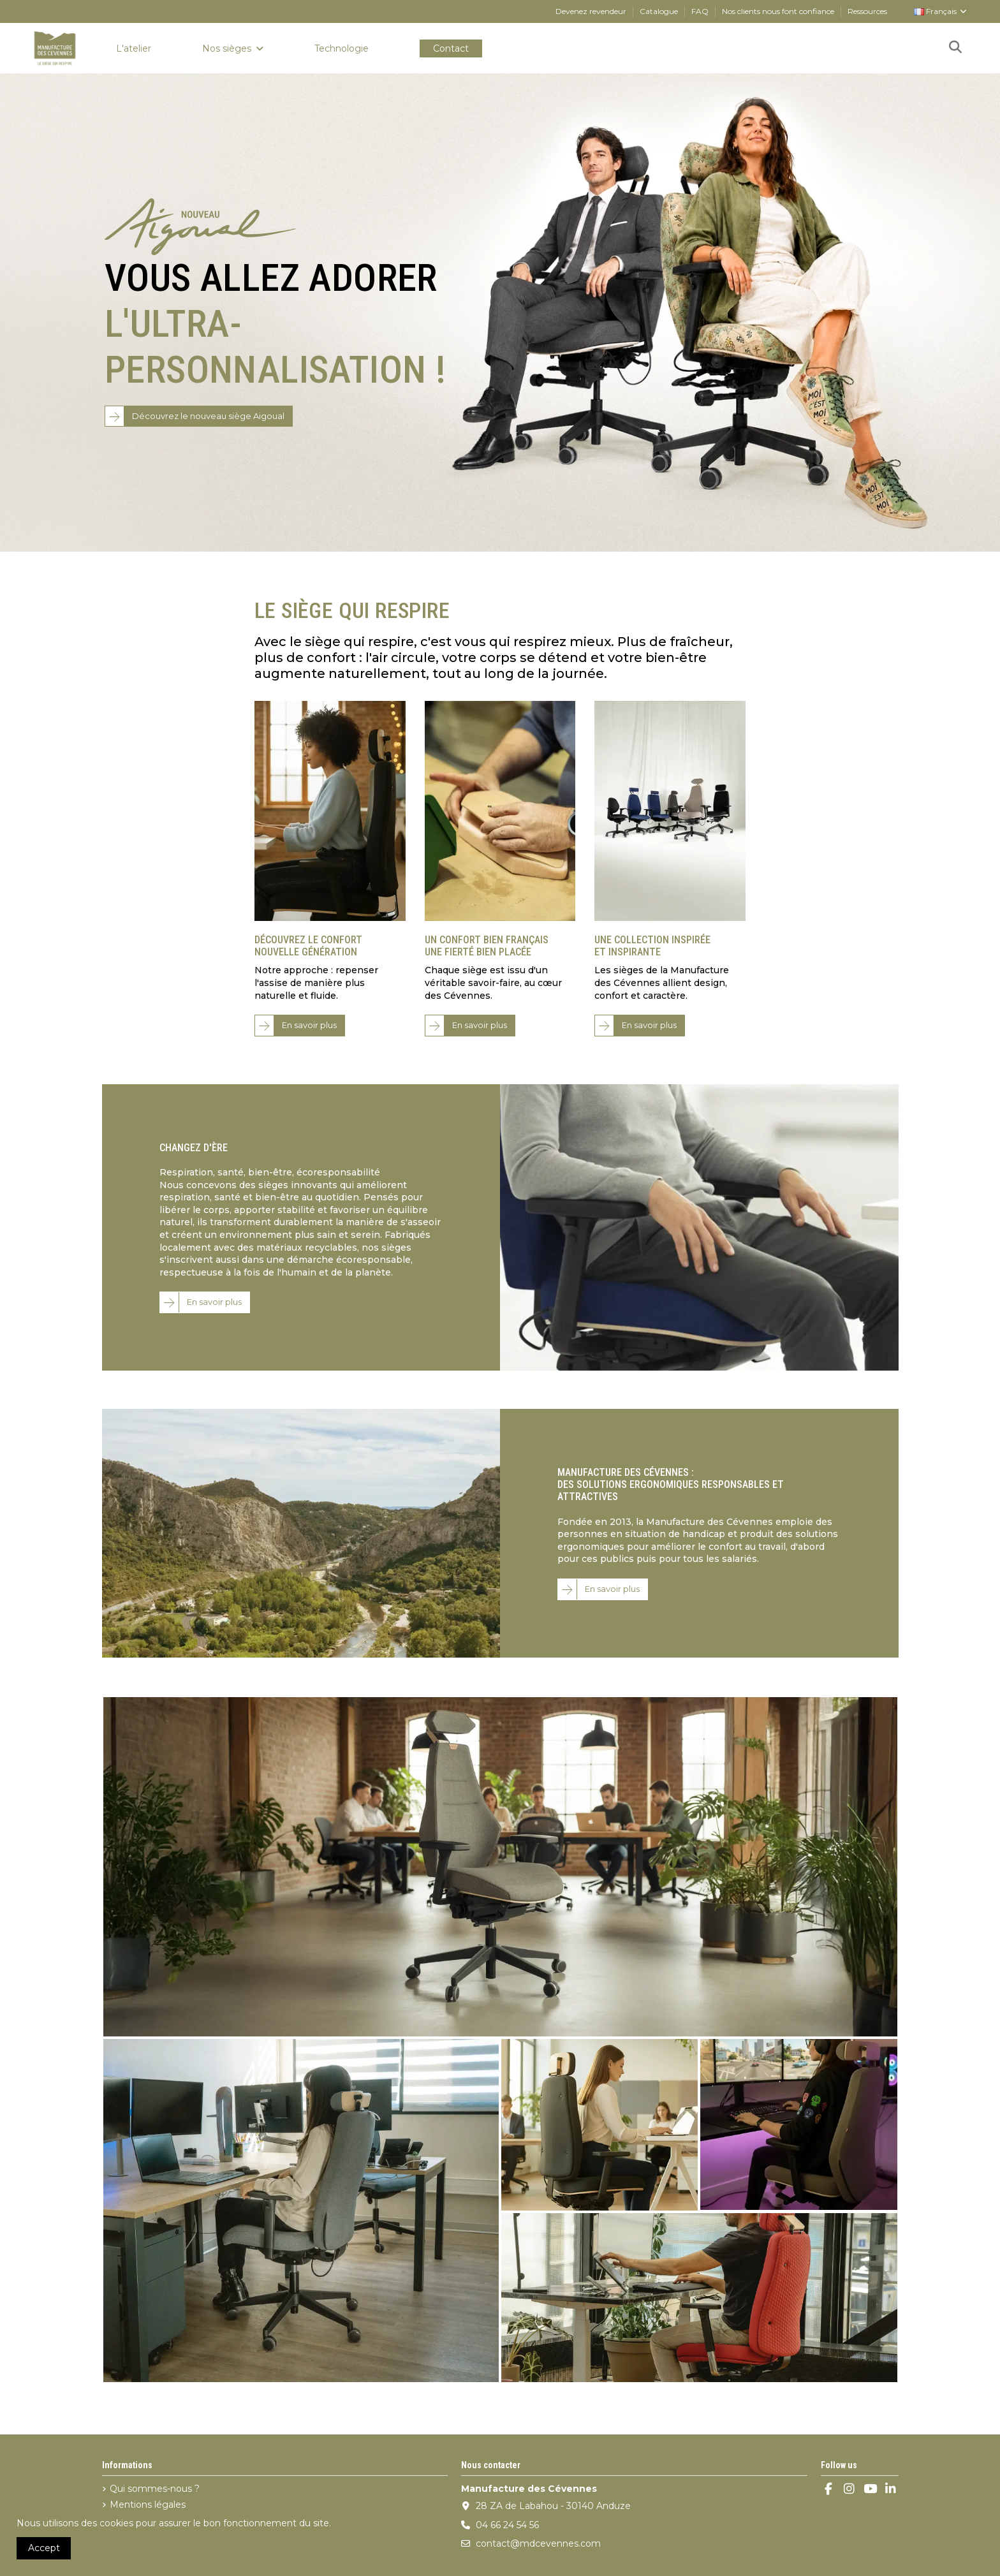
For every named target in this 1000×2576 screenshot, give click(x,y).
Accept (44, 2548)
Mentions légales (148, 2504)
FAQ (700, 11)
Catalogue (660, 11)
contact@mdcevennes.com (538, 2543)
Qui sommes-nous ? (155, 2488)
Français (941, 11)
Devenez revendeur (591, 11)
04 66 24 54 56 (507, 2525)
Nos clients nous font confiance (779, 11)
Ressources (867, 11)
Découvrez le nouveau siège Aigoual (208, 416)
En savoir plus (309, 1025)
